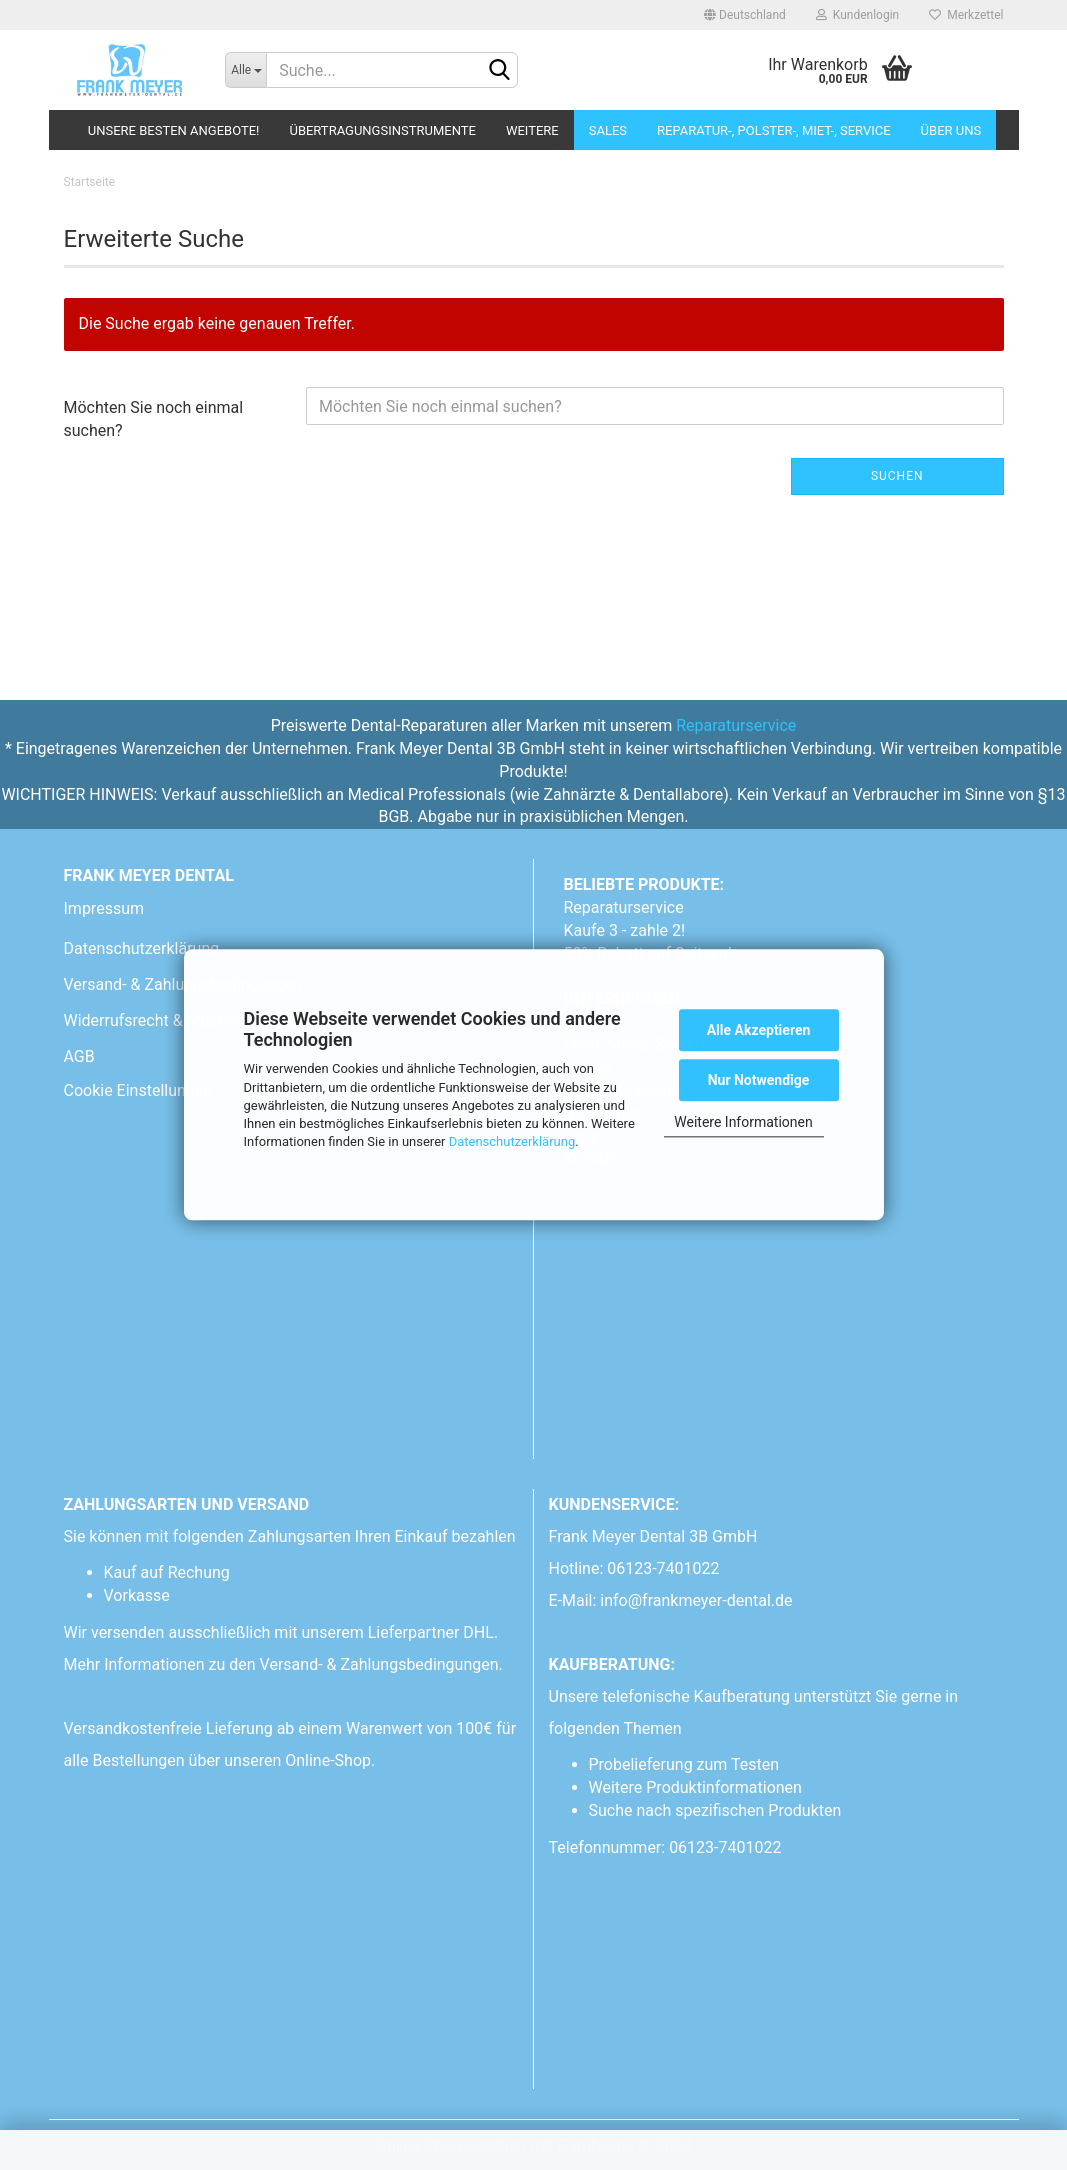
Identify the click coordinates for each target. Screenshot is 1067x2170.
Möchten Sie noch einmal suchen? (154, 419)
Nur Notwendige (759, 1080)
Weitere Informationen (743, 1122)
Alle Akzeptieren (759, 1030)
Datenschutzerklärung (512, 1141)
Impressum (104, 908)
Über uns (951, 130)
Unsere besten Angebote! (174, 130)
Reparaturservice (736, 725)
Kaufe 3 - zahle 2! (625, 930)
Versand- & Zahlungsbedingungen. (383, 1664)
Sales (608, 130)
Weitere (532, 130)
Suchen (897, 476)
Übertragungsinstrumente (382, 130)
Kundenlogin (857, 15)
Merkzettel (966, 15)
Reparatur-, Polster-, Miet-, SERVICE (774, 130)
